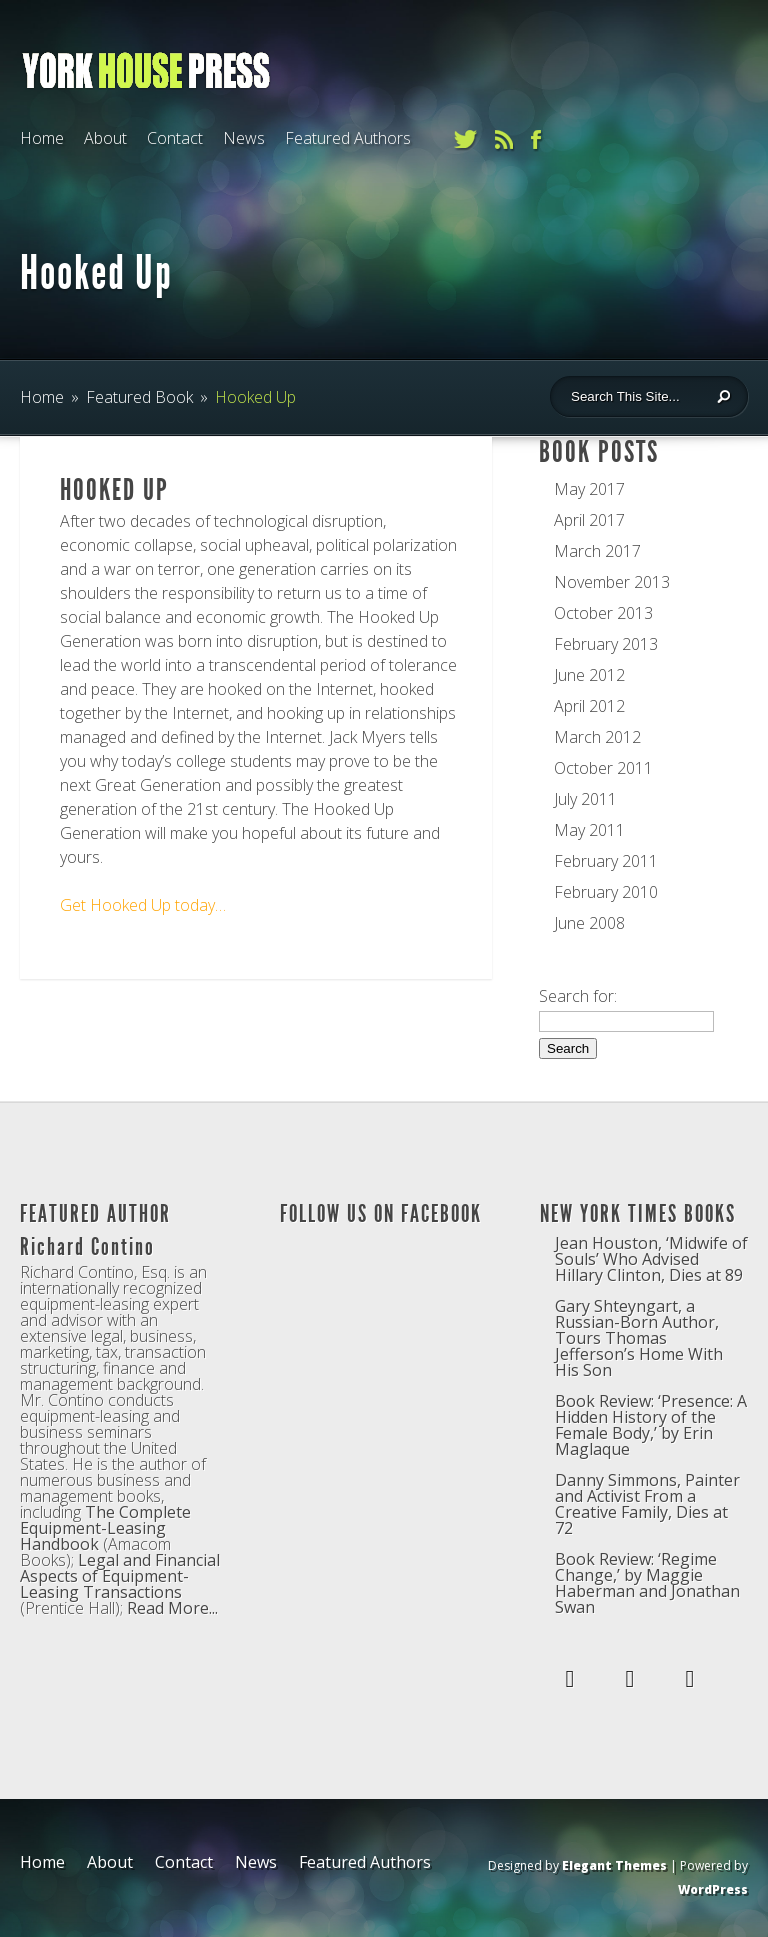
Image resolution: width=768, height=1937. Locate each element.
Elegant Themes (614, 1865)
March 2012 (597, 737)
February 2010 (606, 892)
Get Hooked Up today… (143, 905)
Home (42, 138)
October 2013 (603, 613)
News (244, 138)
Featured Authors (348, 138)
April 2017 (589, 520)
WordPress (713, 1889)
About (105, 138)
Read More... (172, 1608)
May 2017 (589, 489)
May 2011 (589, 830)
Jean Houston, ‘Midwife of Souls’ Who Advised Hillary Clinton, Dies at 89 (651, 1259)
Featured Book (139, 397)
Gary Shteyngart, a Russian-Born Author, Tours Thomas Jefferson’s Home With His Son (639, 1338)
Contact (175, 138)
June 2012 (589, 675)
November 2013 (612, 582)
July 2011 (585, 799)
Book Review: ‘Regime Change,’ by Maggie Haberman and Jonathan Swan (647, 1583)
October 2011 (603, 768)
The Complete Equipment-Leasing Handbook (105, 1528)
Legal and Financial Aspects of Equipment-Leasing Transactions (120, 1576)
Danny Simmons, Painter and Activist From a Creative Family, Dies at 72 (647, 1504)
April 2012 (589, 706)
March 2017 (597, 551)
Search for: (578, 996)
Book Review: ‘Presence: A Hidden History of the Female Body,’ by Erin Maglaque (651, 1425)
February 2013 (606, 644)
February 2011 (606, 861)
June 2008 (589, 923)
